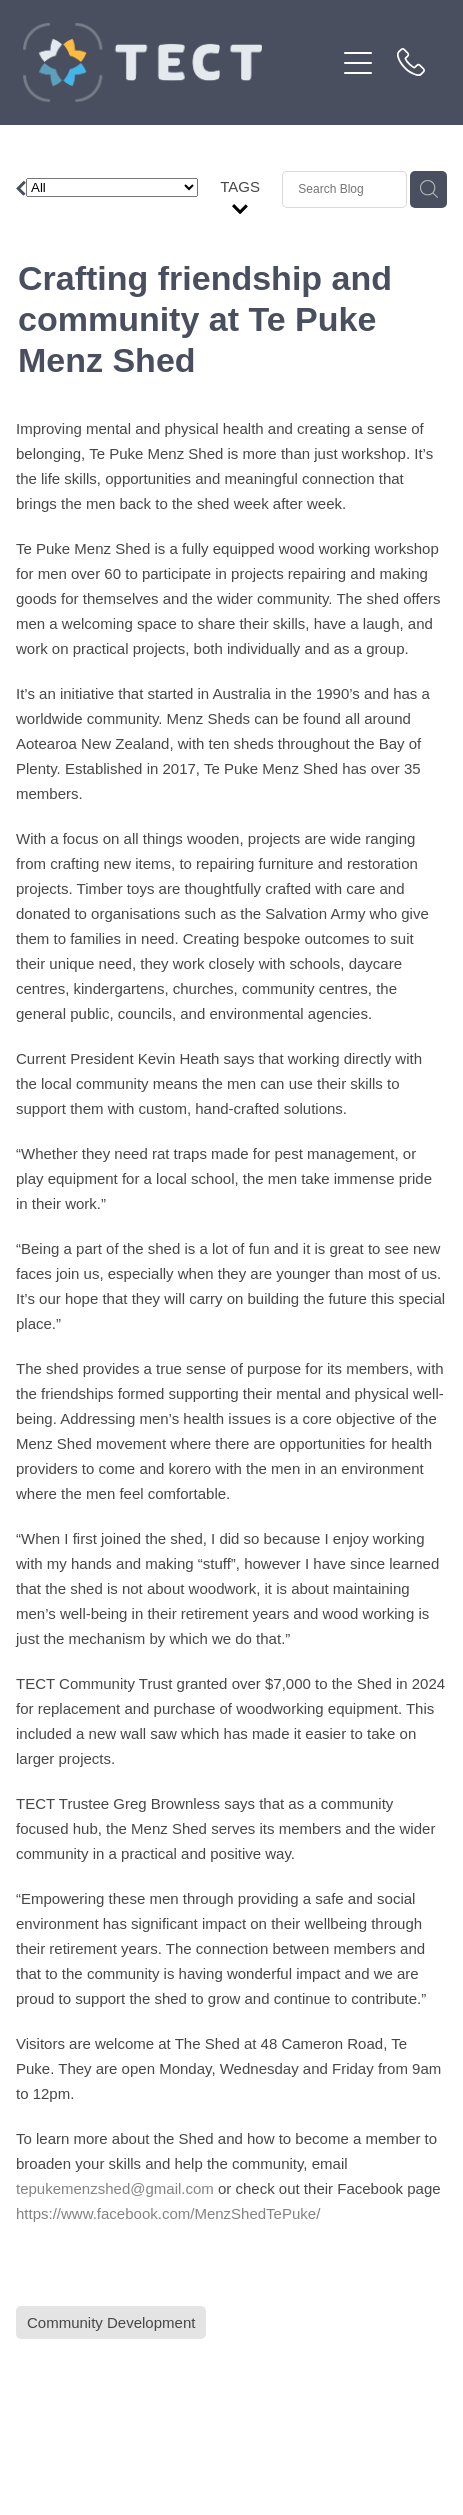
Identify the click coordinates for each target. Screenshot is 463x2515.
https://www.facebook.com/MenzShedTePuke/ (168, 2213)
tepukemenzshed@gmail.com (115, 2188)
